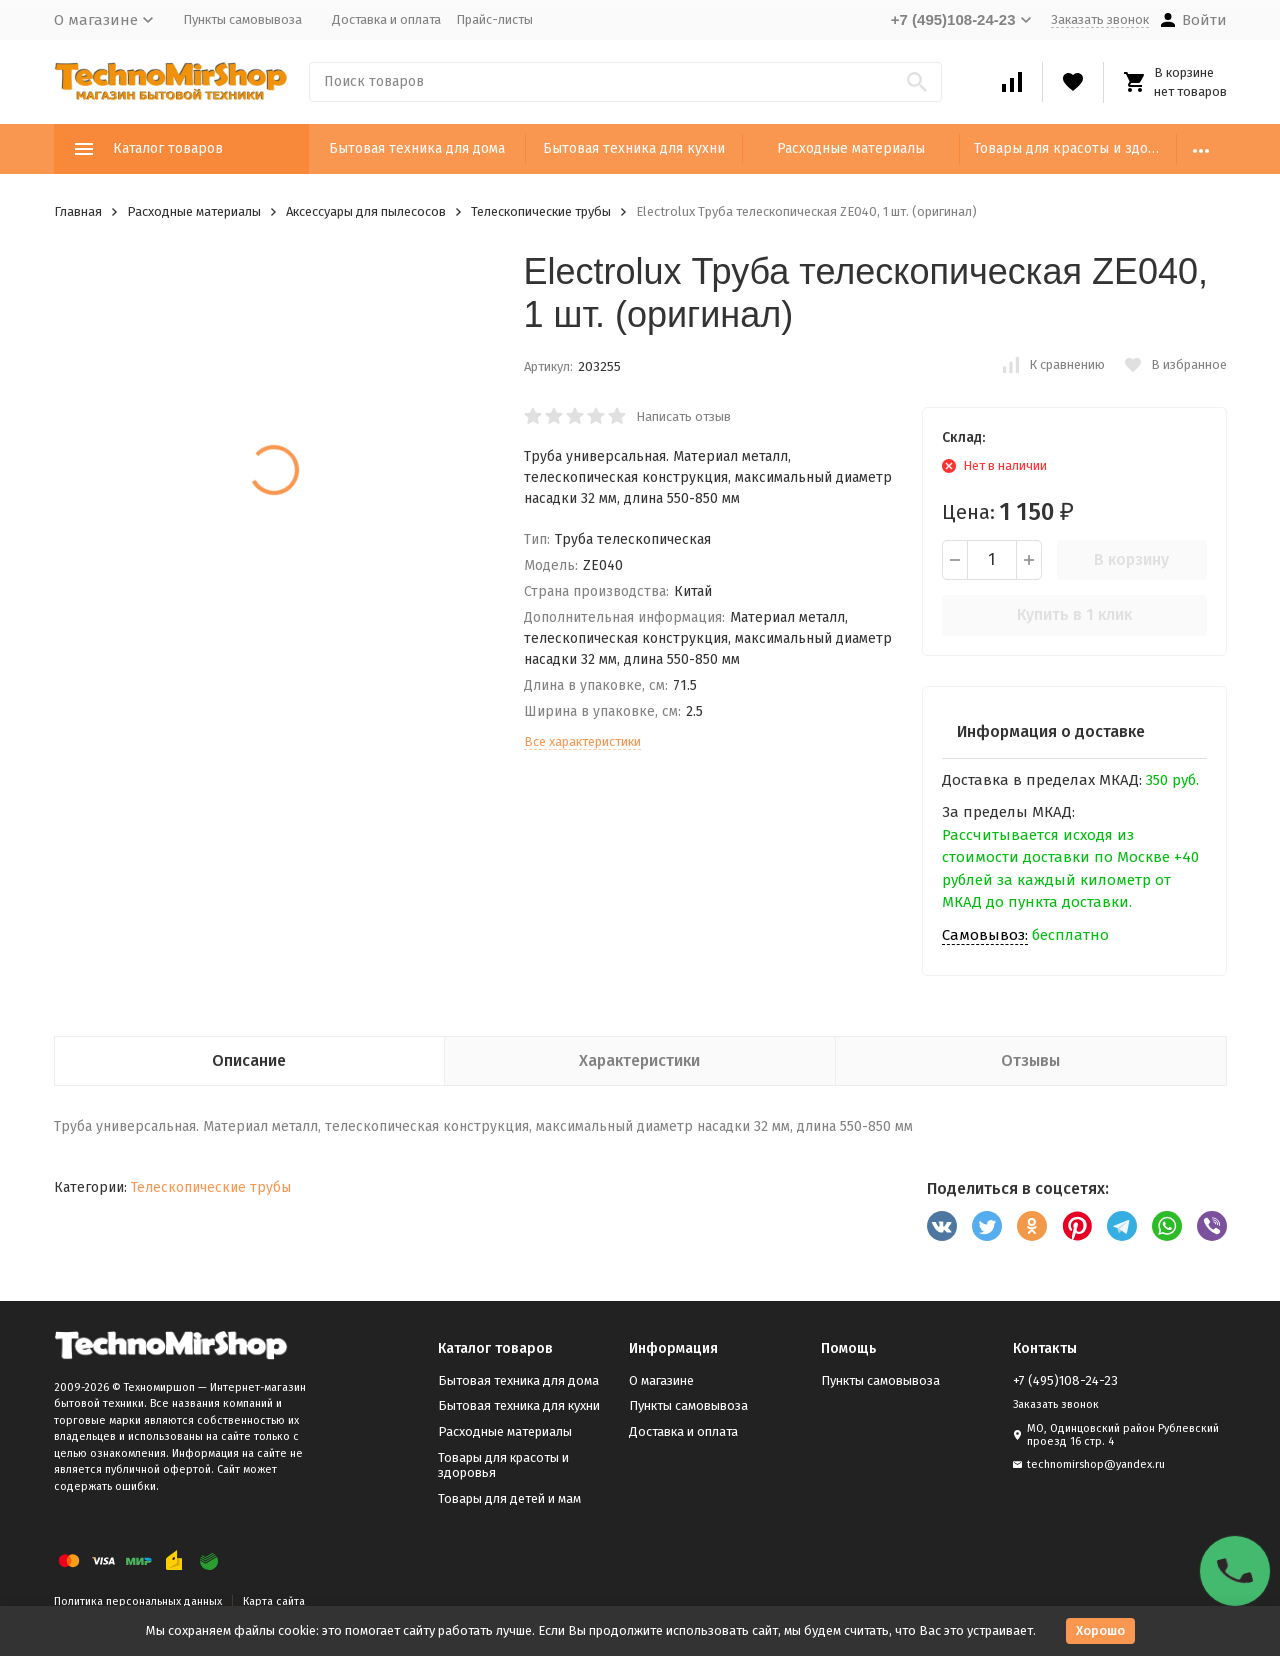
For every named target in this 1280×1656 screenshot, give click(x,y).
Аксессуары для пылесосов (366, 211)
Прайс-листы (494, 19)
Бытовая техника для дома (417, 148)
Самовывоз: (985, 935)
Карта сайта (274, 1601)
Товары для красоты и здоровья (1075, 148)
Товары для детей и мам (509, 1498)
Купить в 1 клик (1074, 614)
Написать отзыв (683, 416)
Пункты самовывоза (242, 19)
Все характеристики (582, 741)
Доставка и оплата (386, 19)
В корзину (1131, 559)
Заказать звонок (1100, 19)
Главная (78, 211)
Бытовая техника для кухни (634, 148)
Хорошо (1100, 1630)
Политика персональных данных (138, 1601)
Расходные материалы (851, 148)
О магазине (661, 1380)
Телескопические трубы (541, 211)
